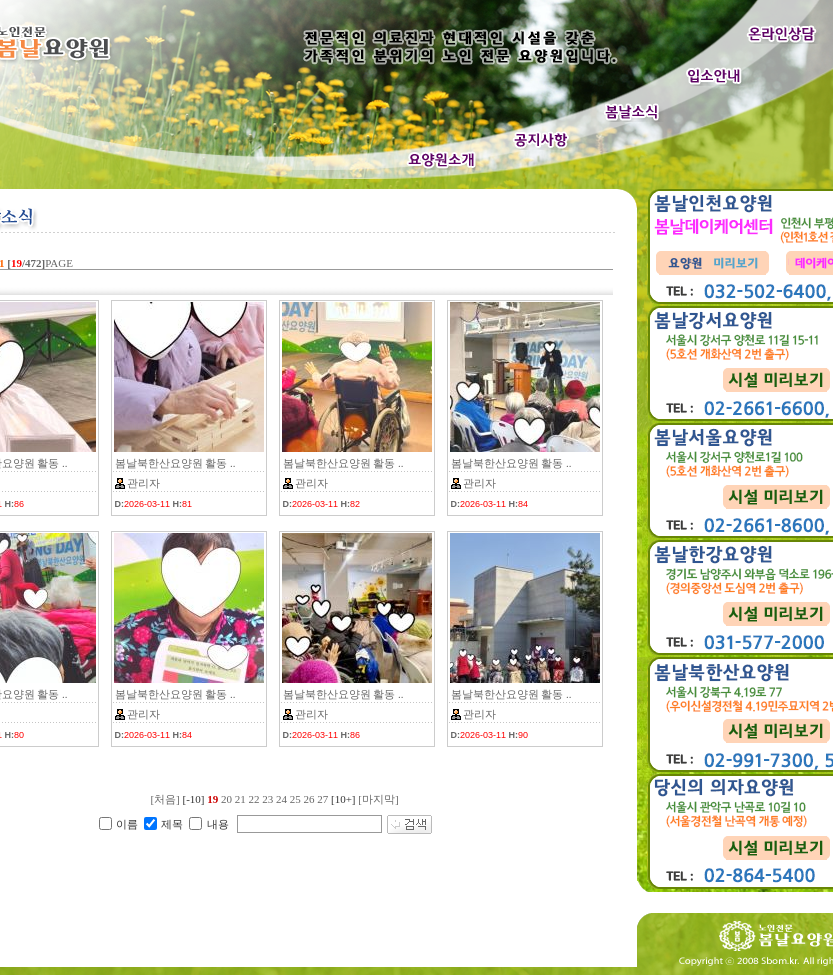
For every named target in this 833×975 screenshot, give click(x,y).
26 (308, 799)
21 (240, 799)
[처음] (164, 799)
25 (295, 799)
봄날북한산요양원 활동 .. (175, 463)
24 (281, 799)
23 (267, 799)
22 (253, 799)
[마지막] (378, 799)
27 (322, 799)
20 (226, 799)
